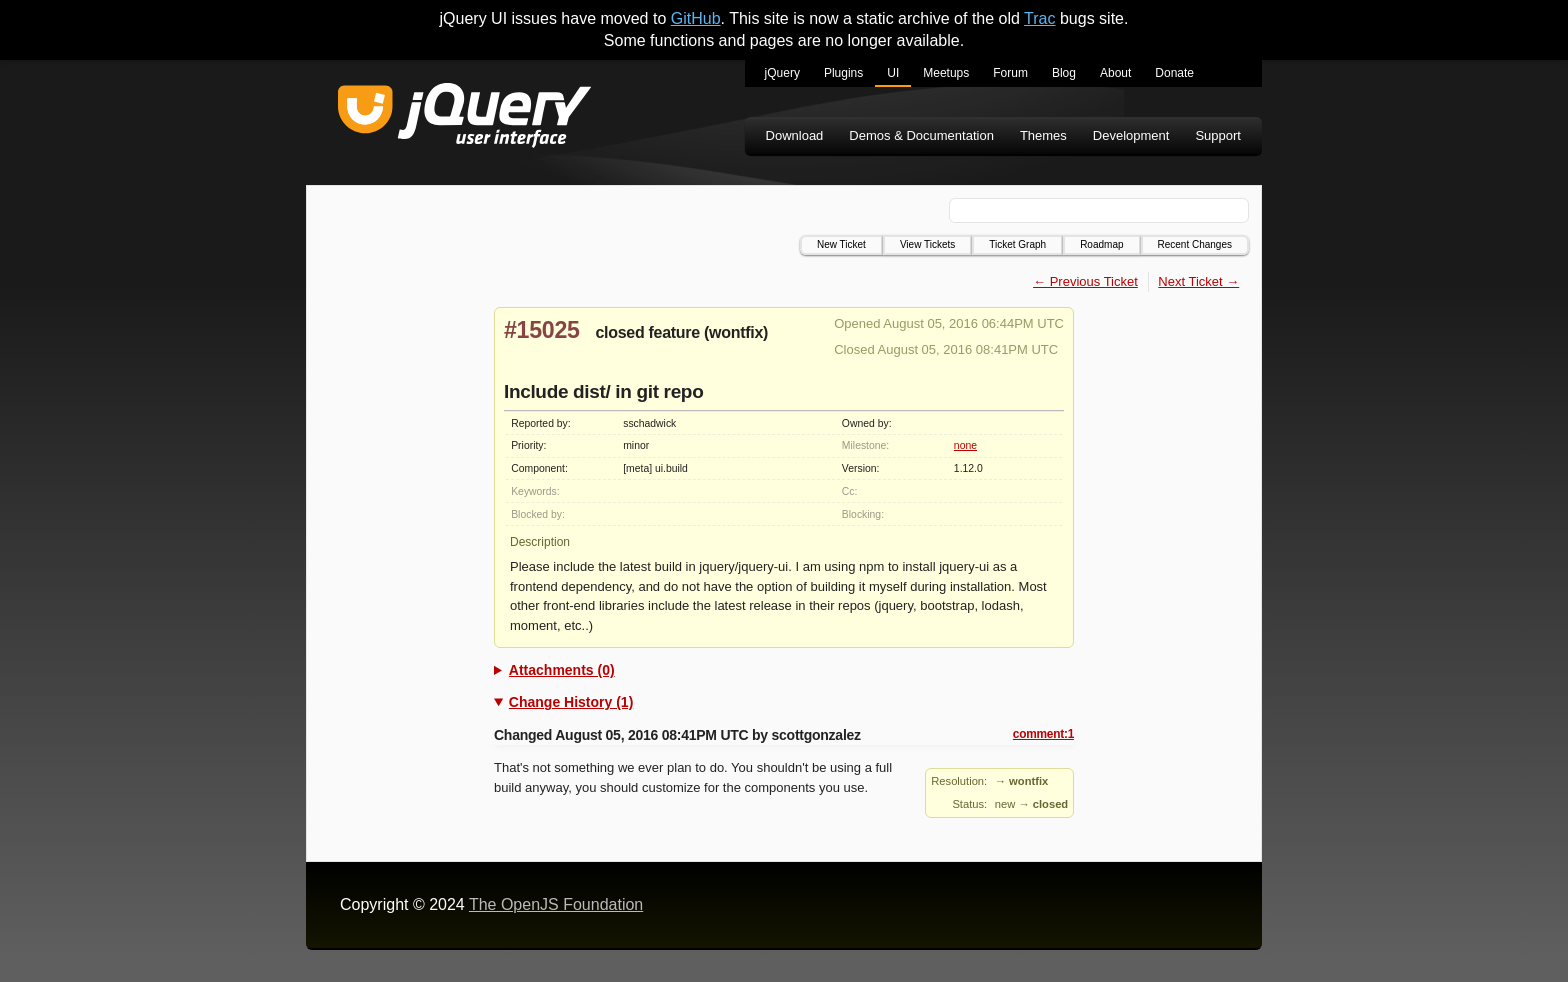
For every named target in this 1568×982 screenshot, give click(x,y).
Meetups (946, 73)
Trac (1039, 18)
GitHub (696, 18)
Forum (1010, 73)
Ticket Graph (1017, 244)
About (1115, 73)
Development (1131, 135)
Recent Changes (1195, 244)
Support (1218, 135)
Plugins (843, 73)
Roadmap (1101, 244)
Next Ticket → (1198, 281)
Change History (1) (571, 702)
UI (893, 73)
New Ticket (841, 244)
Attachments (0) (562, 670)
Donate (1174, 73)
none (965, 445)
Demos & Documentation (921, 135)
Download (795, 135)
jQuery (782, 73)
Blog (1064, 73)
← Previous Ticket (1085, 281)
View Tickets (927, 244)
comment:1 (1043, 734)
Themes (1043, 135)
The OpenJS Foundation (556, 904)
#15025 (542, 330)
